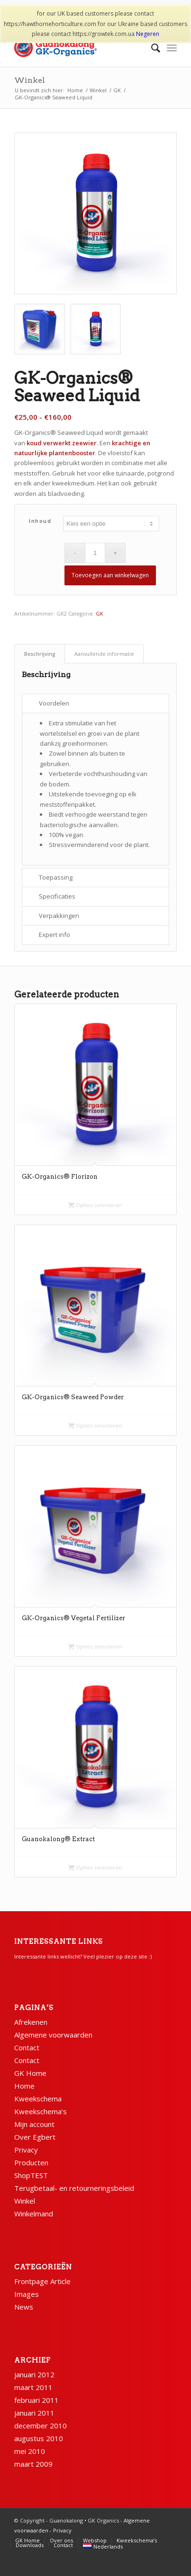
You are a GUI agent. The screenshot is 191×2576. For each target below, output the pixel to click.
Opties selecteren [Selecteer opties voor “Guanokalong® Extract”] (95, 1867)
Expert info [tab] (54, 934)
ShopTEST (31, 2175)
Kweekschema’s (40, 2111)
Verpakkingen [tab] (59, 915)
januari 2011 (34, 2412)
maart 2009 (33, 2464)
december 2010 (40, 2425)
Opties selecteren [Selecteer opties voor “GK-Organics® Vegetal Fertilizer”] (95, 1646)
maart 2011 (33, 2387)
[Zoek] (151, 48)
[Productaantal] (95, 553)
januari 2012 (34, 2374)
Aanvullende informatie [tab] (104, 653)
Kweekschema (38, 2098)
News (23, 2306)
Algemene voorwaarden (53, 2034)
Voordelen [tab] (54, 703)
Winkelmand (33, 2213)
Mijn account (34, 2124)
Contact (26, 2047)
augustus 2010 (38, 2438)
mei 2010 (29, 2451)
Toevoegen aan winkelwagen (110, 575)
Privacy (26, 2149)
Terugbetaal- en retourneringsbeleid (74, 2188)
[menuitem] (151, 48)
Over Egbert (34, 2137)
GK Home (30, 2073)
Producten (31, 2162)
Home (24, 2086)
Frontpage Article (42, 2281)
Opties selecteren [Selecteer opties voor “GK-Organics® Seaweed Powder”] (95, 1425)
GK (99, 613)
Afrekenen (30, 2022)
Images (26, 2294)
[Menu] (172, 47)
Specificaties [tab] (57, 896)
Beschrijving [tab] (39, 653)
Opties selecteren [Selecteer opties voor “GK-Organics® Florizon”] (95, 1204)
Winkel (29, 80)
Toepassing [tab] (56, 877)
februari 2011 (36, 2400)
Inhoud (40, 520)
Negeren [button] (147, 34)
